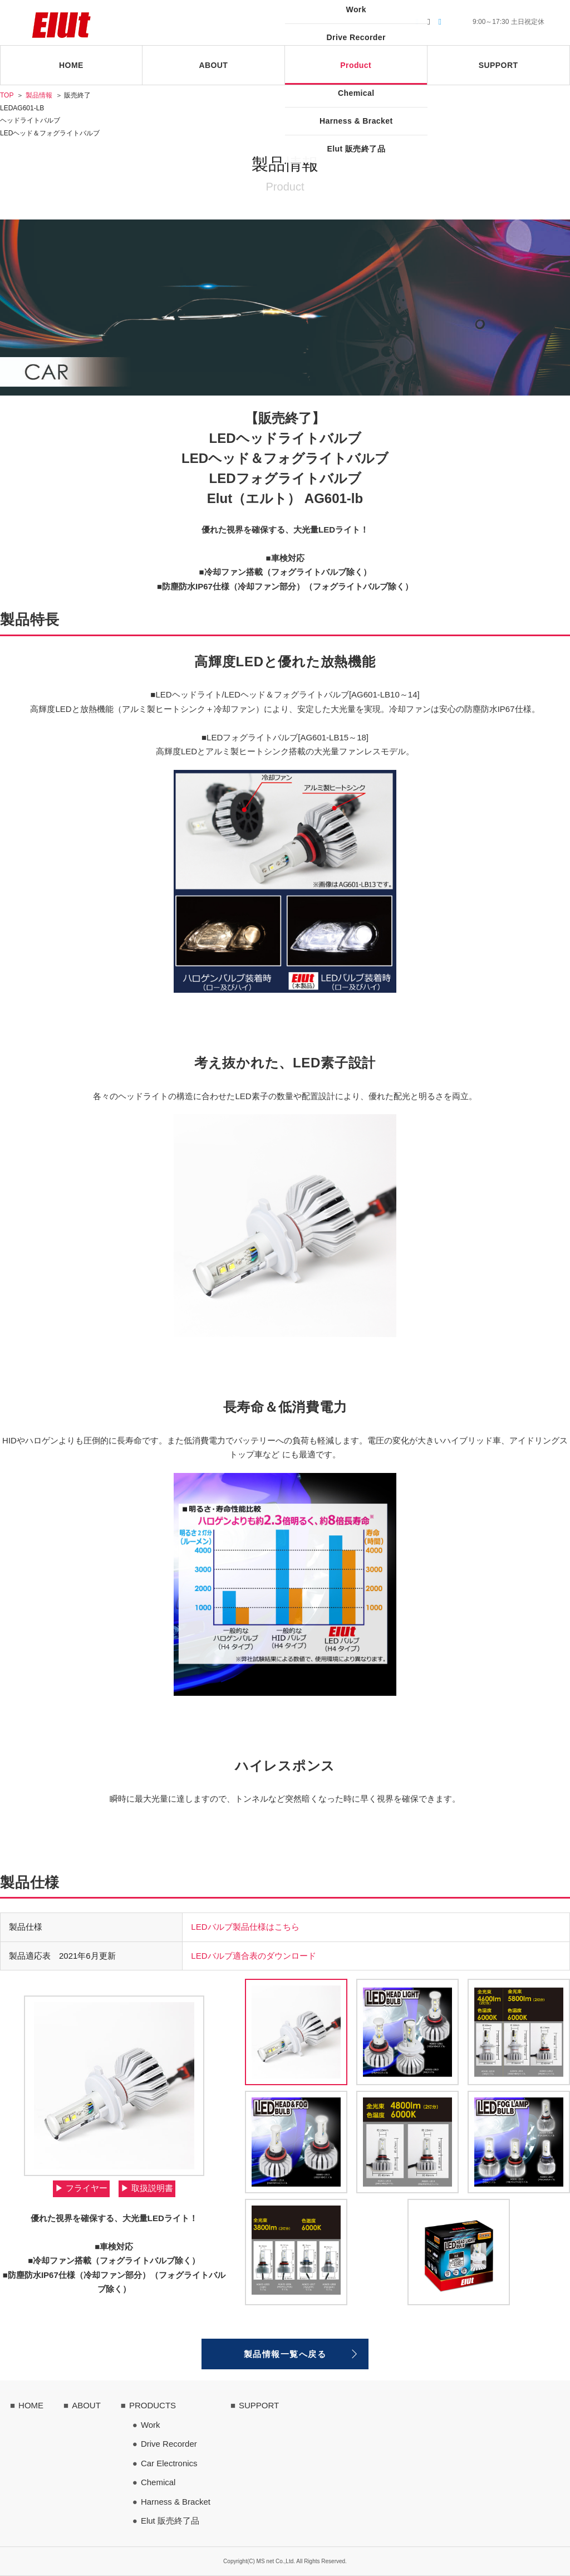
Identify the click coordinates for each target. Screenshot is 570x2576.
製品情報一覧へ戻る (285, 2354)
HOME (30, 2405)
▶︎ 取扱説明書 (147, 2188)
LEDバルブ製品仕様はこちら (245, 1926)
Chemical (158, 2482)
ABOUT (86, 2405)
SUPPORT (259, 2405)
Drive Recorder (169, 2443)
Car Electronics (169, 2463)
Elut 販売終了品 (170, 2520)
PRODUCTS (152, 2405)
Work (150, 2424)
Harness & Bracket (175, 2501)
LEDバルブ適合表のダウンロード (253, 1955)
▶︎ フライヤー (81, 2188)
